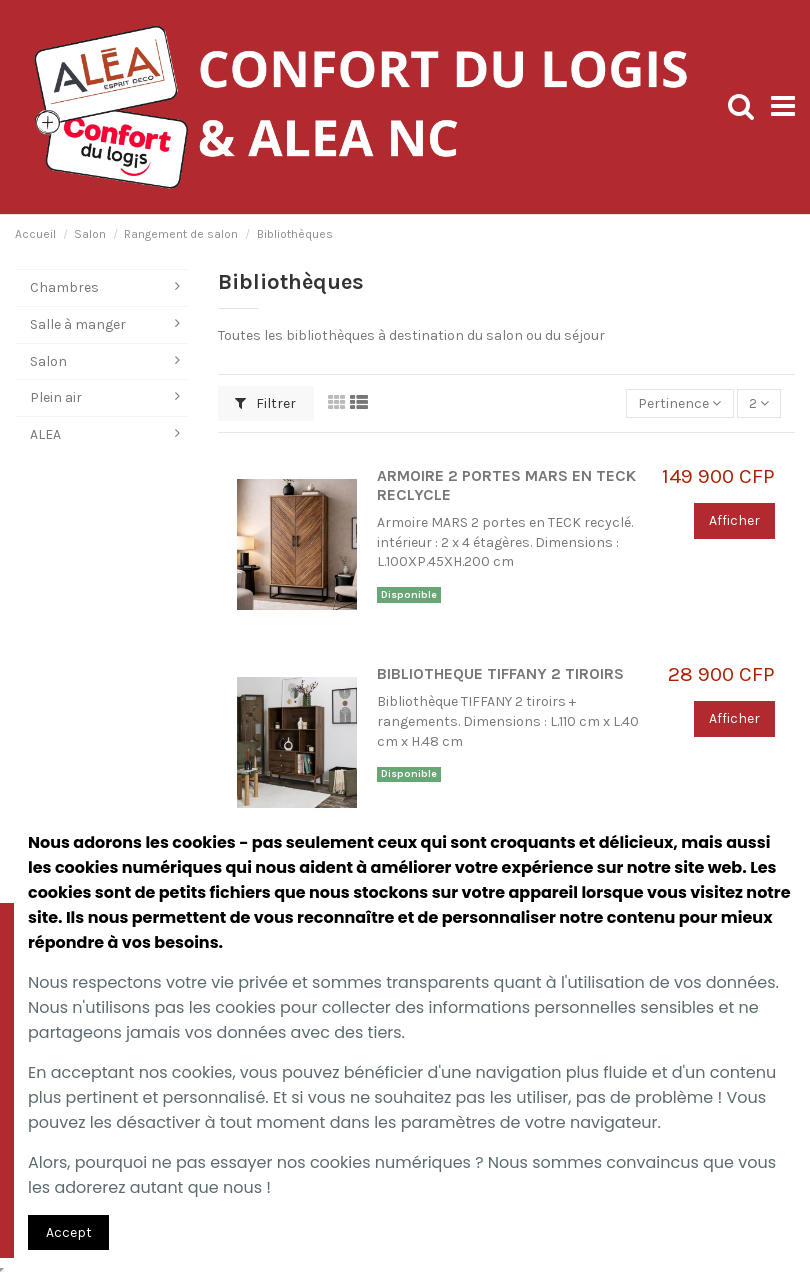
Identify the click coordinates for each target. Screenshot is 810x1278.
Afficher (734, 520)
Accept (69, 1232)
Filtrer (265, 403)
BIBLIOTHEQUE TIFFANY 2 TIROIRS (500, 674)
